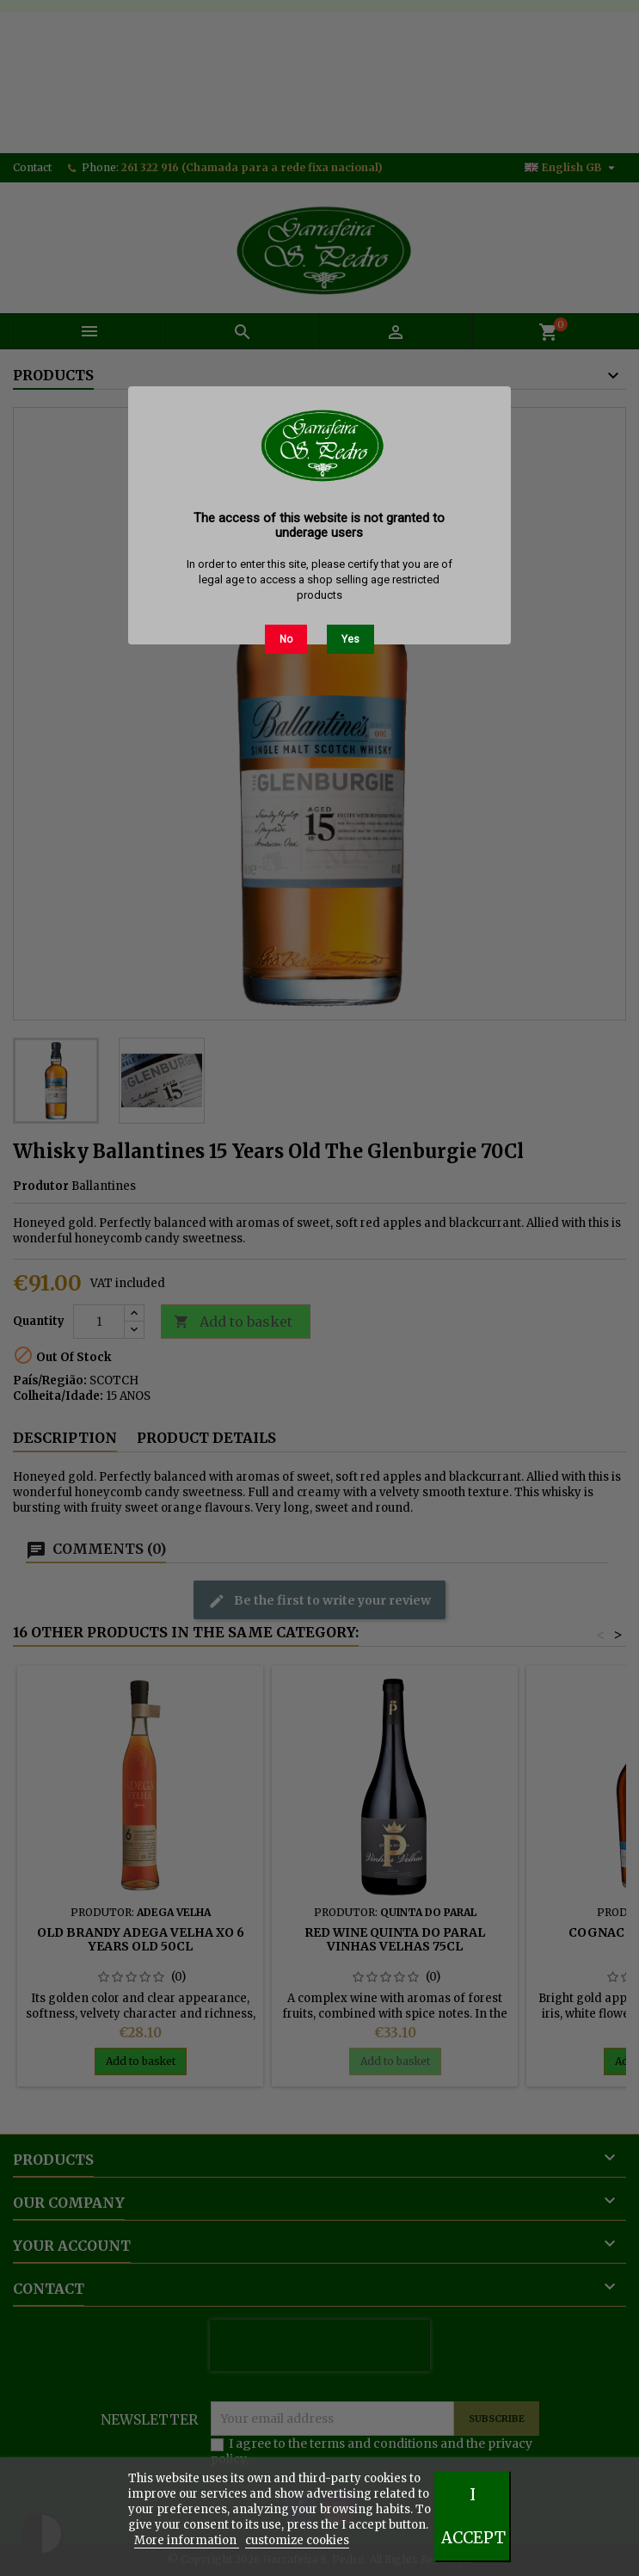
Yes (350, 639)
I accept (473, 2516)
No (286, 639)
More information (186, 2540)
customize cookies (297, 2540)
